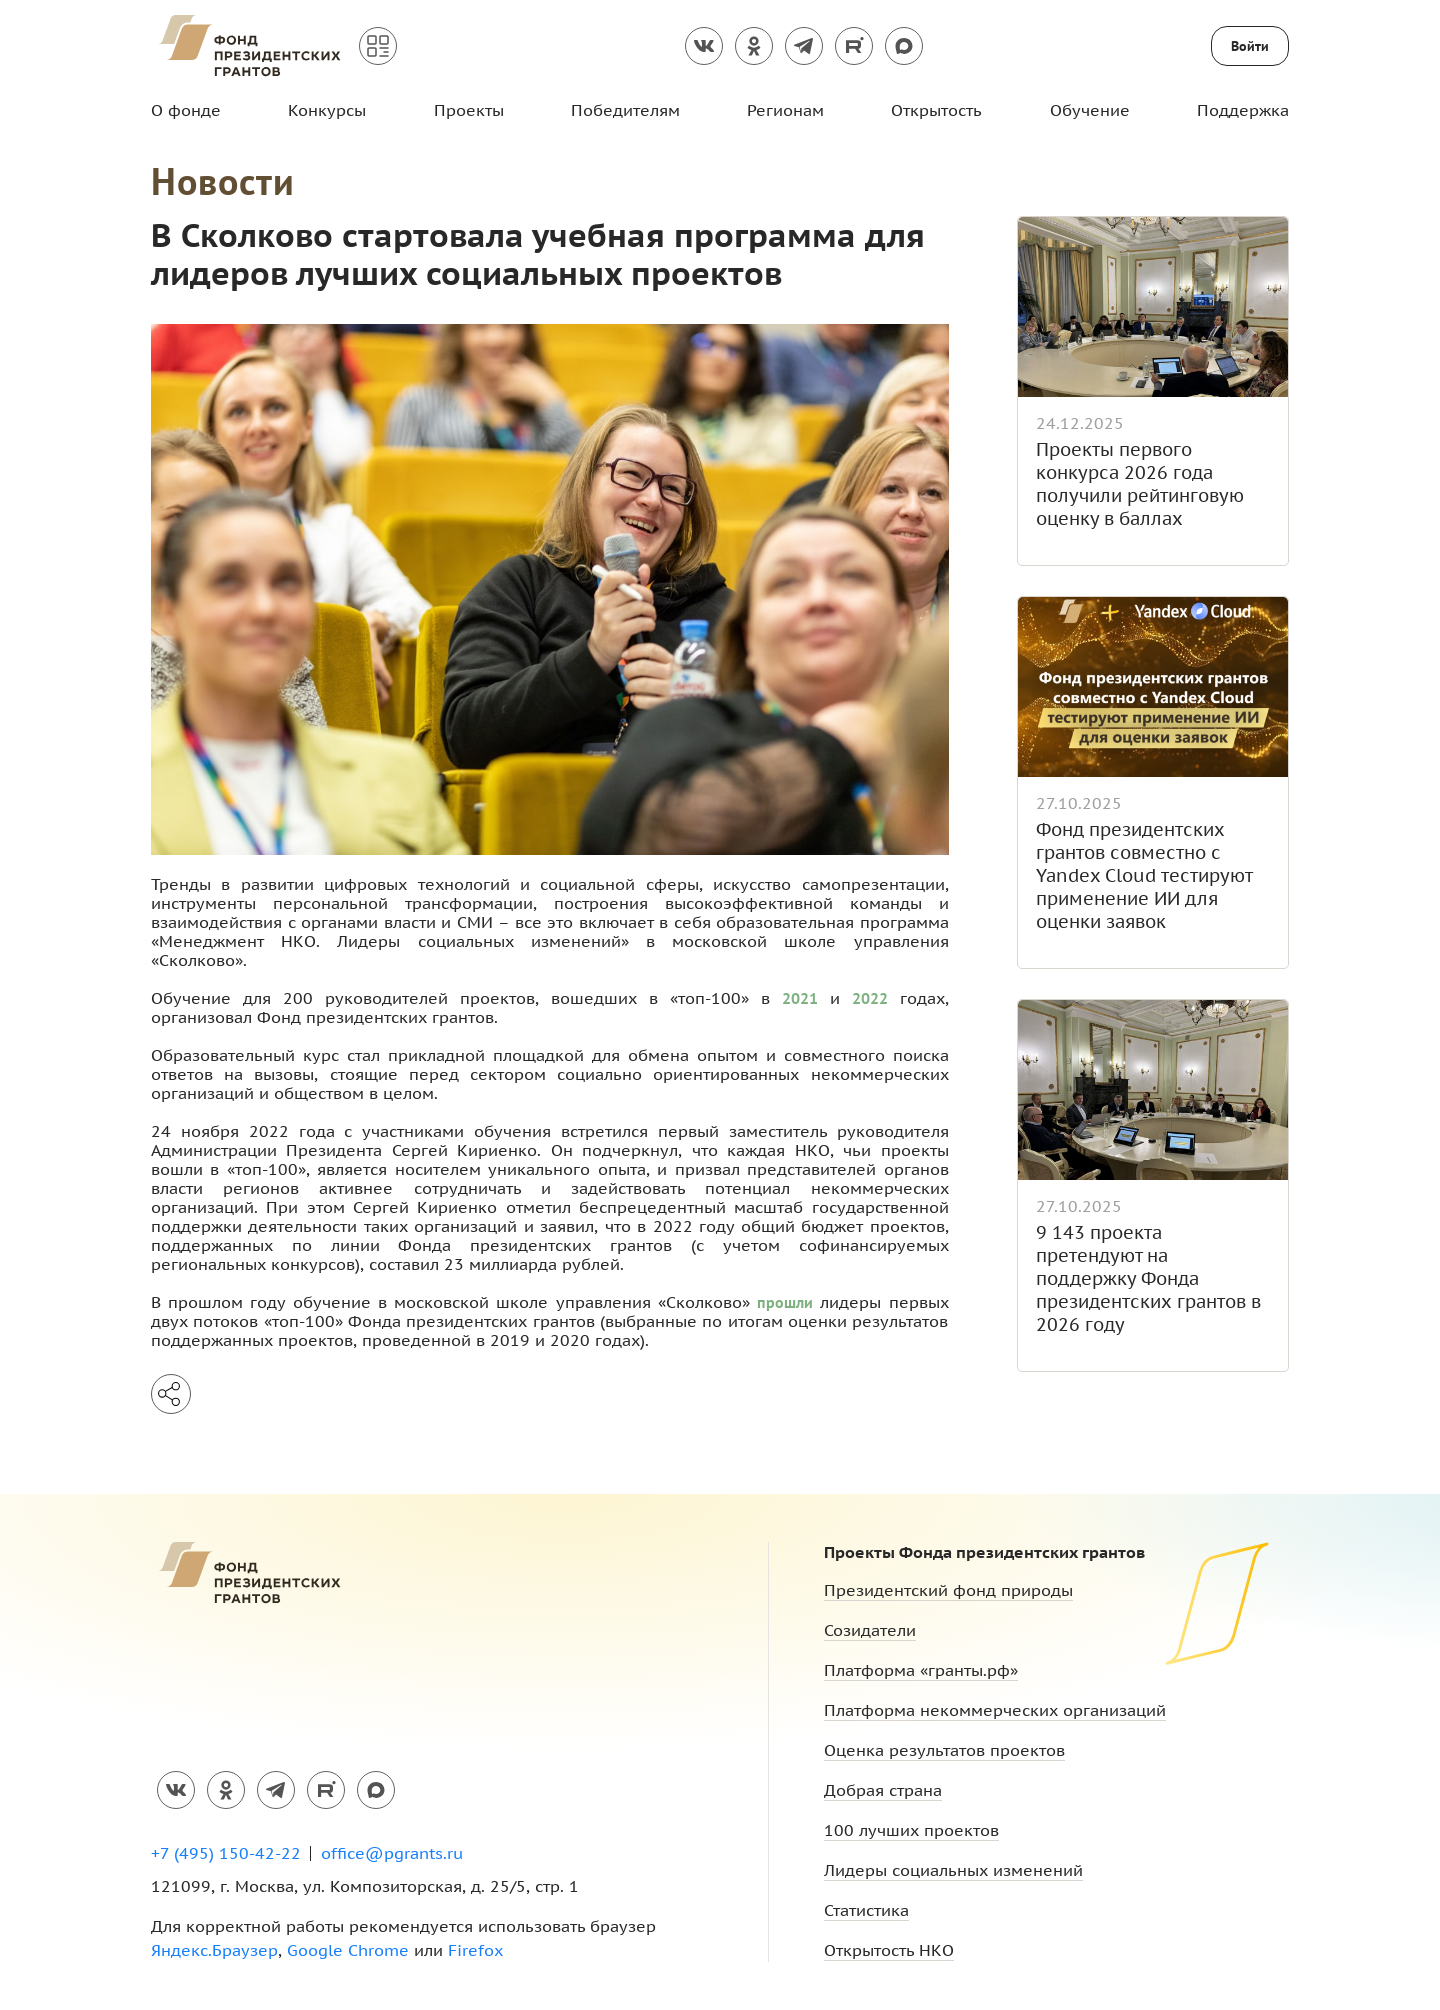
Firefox (475, 1950)
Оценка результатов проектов (944, 1750)
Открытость (936, 110)
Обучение (1090, 110)
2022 (870, 998)
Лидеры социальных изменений (953, 1870)
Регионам (785, 110)
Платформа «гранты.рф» (921, 1670)
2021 (800, 998)
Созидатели (870, 1630)
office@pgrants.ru (392, 1853)
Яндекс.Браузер (214, 1950)
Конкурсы (327, 110)
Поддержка (1243, 110)
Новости (223, 180)
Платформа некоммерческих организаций (995, 1710)
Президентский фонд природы (948, 1590)
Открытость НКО (889, 1950)
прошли (785, 1302)
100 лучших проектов (911, 1830)
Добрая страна (883, 1790)
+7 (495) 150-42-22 (226, 1853)
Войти (1250, 46)
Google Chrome (348, 1950)
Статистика (866, 1910)
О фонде (186, 110)
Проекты (469, 110)
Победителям (625, 110)
